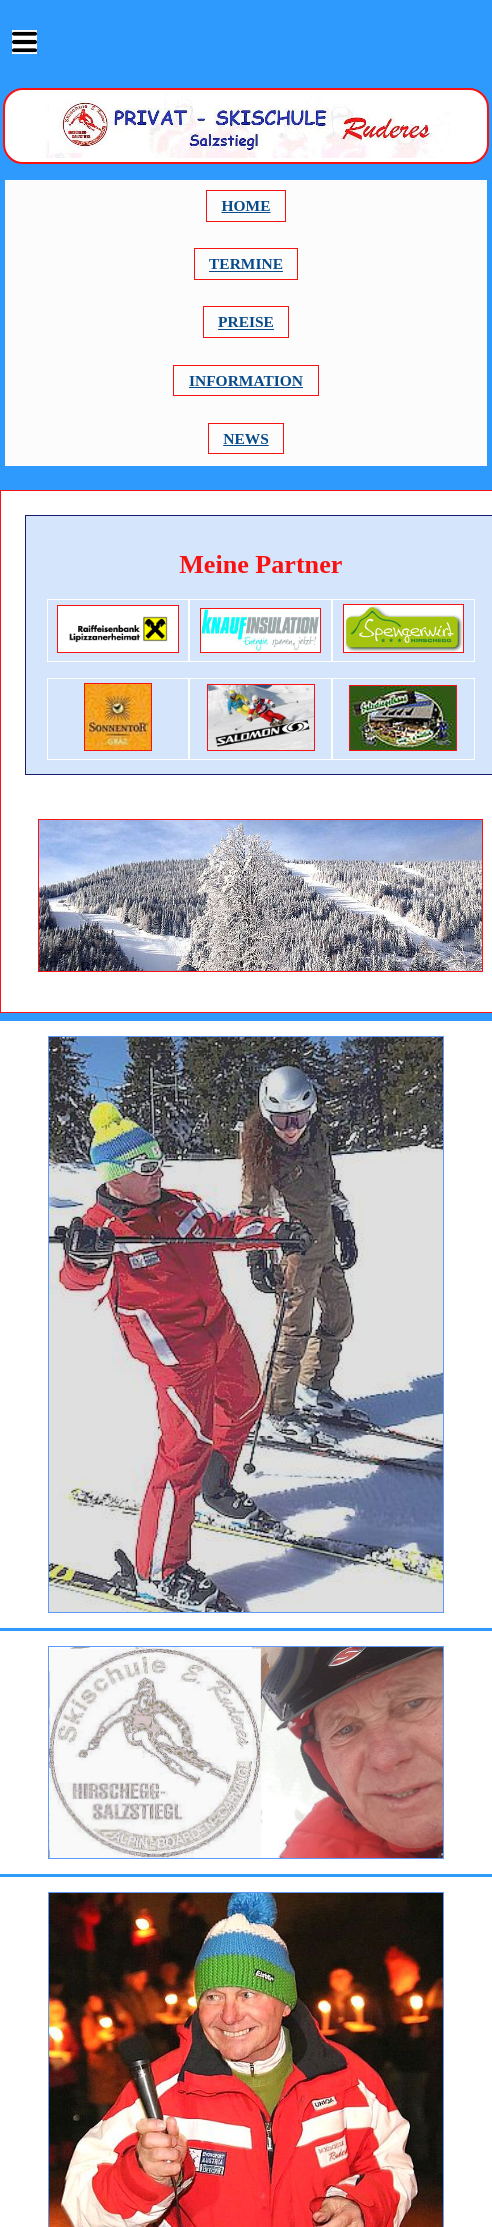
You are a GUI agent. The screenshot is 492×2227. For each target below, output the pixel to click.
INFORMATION (246, 380)
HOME (246, 205)
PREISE (246, 322)
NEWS (246, 438)
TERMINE (246, 264)
